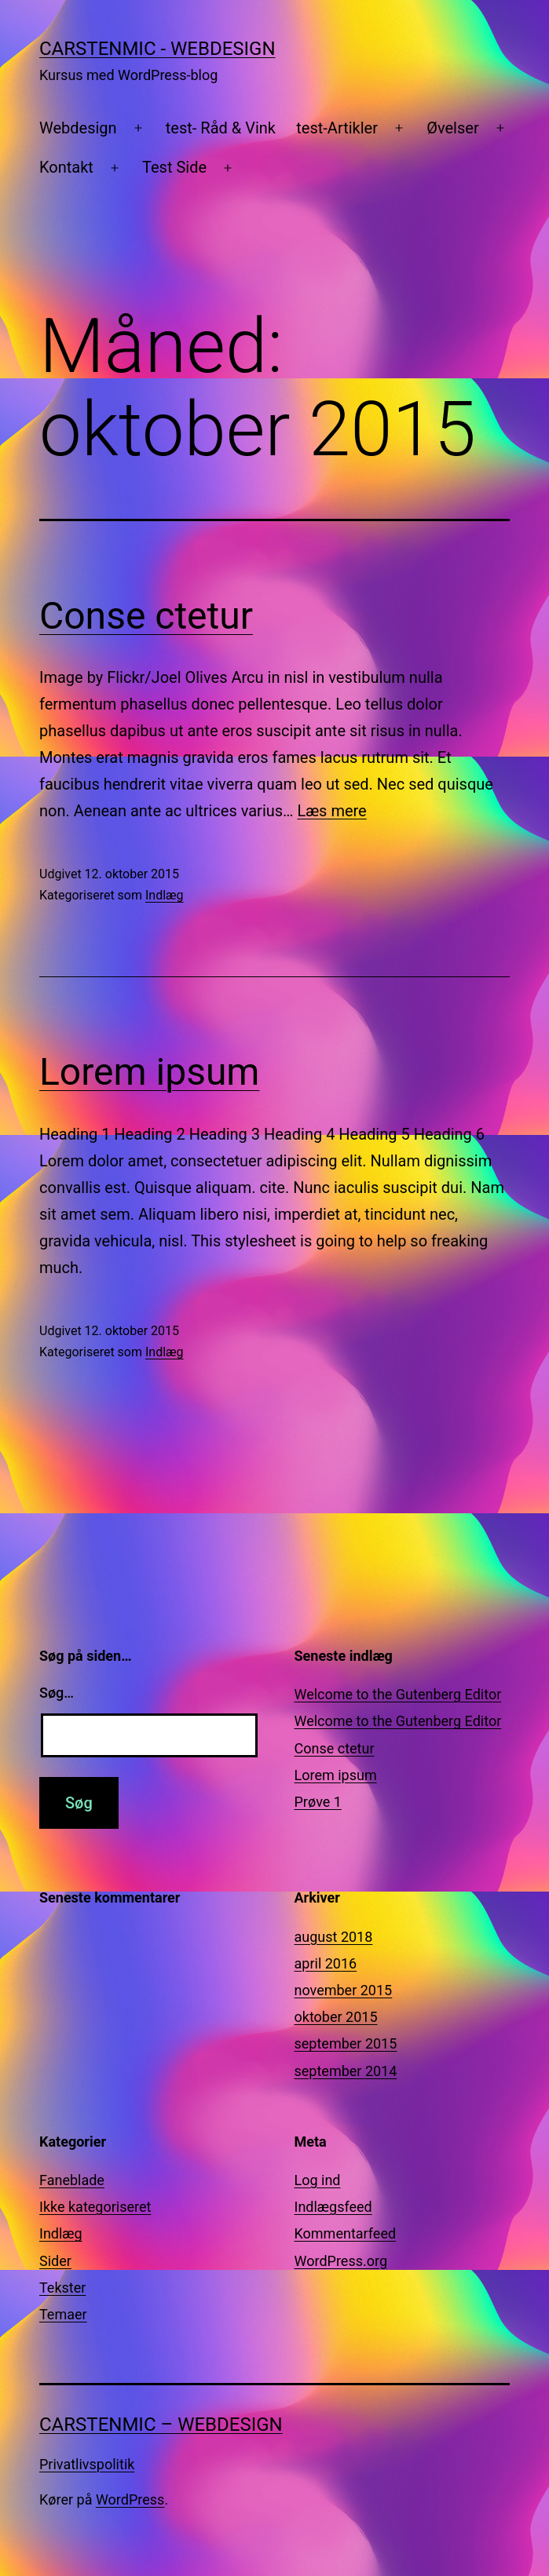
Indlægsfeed (333, 2206)
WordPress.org (341, 2261)
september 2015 (346, 2043)
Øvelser (452, 128)
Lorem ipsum (149, 1071)
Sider (55, 2261)
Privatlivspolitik (86, 2464)
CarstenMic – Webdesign (161, 2425)
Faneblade (71, 2180)
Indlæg (164, 895)
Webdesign (78, 128)
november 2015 (344, 1990)
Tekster (62, 2287)
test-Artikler (337, 128)
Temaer (63, 2314)
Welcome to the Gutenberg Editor (398, 1694)
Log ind (318, 2180)
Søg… (56, 1692)
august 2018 (334, 1936)
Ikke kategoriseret (95, 2206)
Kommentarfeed (346, 2233)
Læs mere (331, 810)
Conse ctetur (146, 615)
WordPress (130, 2499)
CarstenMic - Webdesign (157, 49)
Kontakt (66, 167)
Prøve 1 (318, 1801)
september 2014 (346, 2071)
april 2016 (326, 1963)
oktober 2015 (336, 2017)
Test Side (174, 167)
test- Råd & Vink (221, 128)
